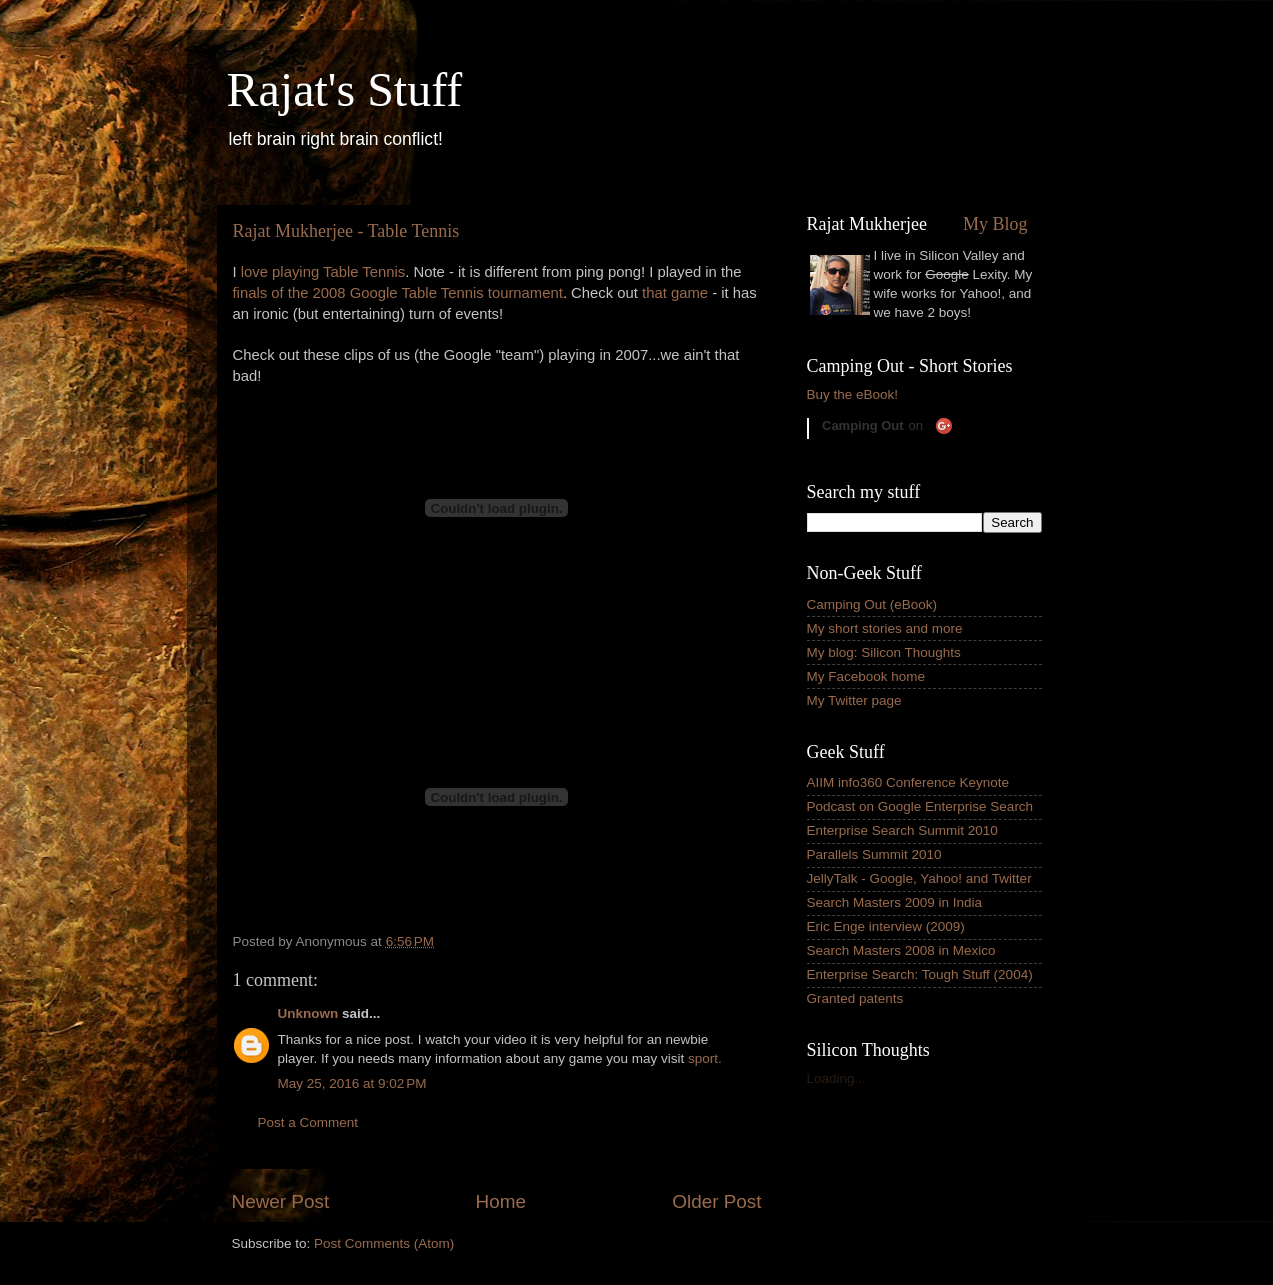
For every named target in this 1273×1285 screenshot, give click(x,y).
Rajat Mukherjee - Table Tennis (346, 231)
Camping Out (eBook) (872, 604)
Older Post (716, 1201)
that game (675, 293)
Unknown (308, 1013)
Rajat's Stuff (345, 89)
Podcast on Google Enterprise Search (920, 806)
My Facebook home (866, 676)
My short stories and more (885, 628)
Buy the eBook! (853, 394)
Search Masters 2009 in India (895, 902)
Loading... (836, 1078)
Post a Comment (308, 1122)
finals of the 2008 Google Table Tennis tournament (398, 293)
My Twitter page (854, 700)
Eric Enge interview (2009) (886, 926)
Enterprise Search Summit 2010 (902, 830)
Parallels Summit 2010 (874, 854)
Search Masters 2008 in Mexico (901, 950)
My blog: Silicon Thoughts (884, 652)
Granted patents (855, 998)
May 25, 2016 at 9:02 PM (352, 1083)
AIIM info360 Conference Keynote (908, 782)
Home (501, 1201)
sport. (705, 1058)
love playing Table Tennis (323, 272)
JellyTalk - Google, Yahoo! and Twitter (919, 878)
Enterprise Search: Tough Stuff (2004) (920, 974)
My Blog (995, 224)
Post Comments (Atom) (384, 1243)
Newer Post (281, 1201)
